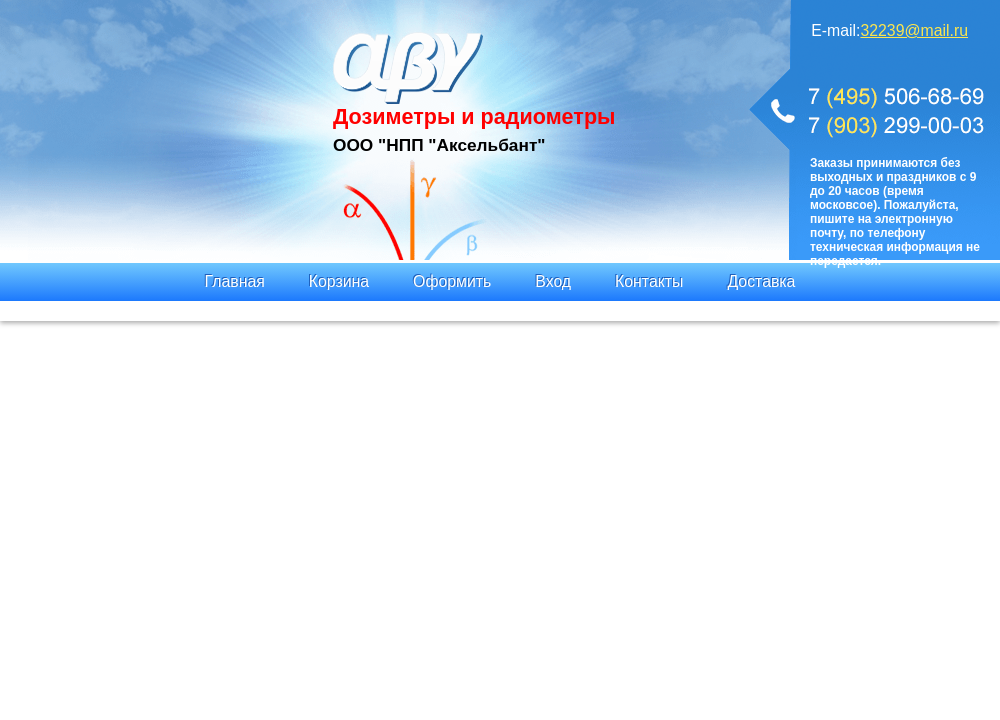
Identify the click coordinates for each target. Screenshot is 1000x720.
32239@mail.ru (914, 30)
